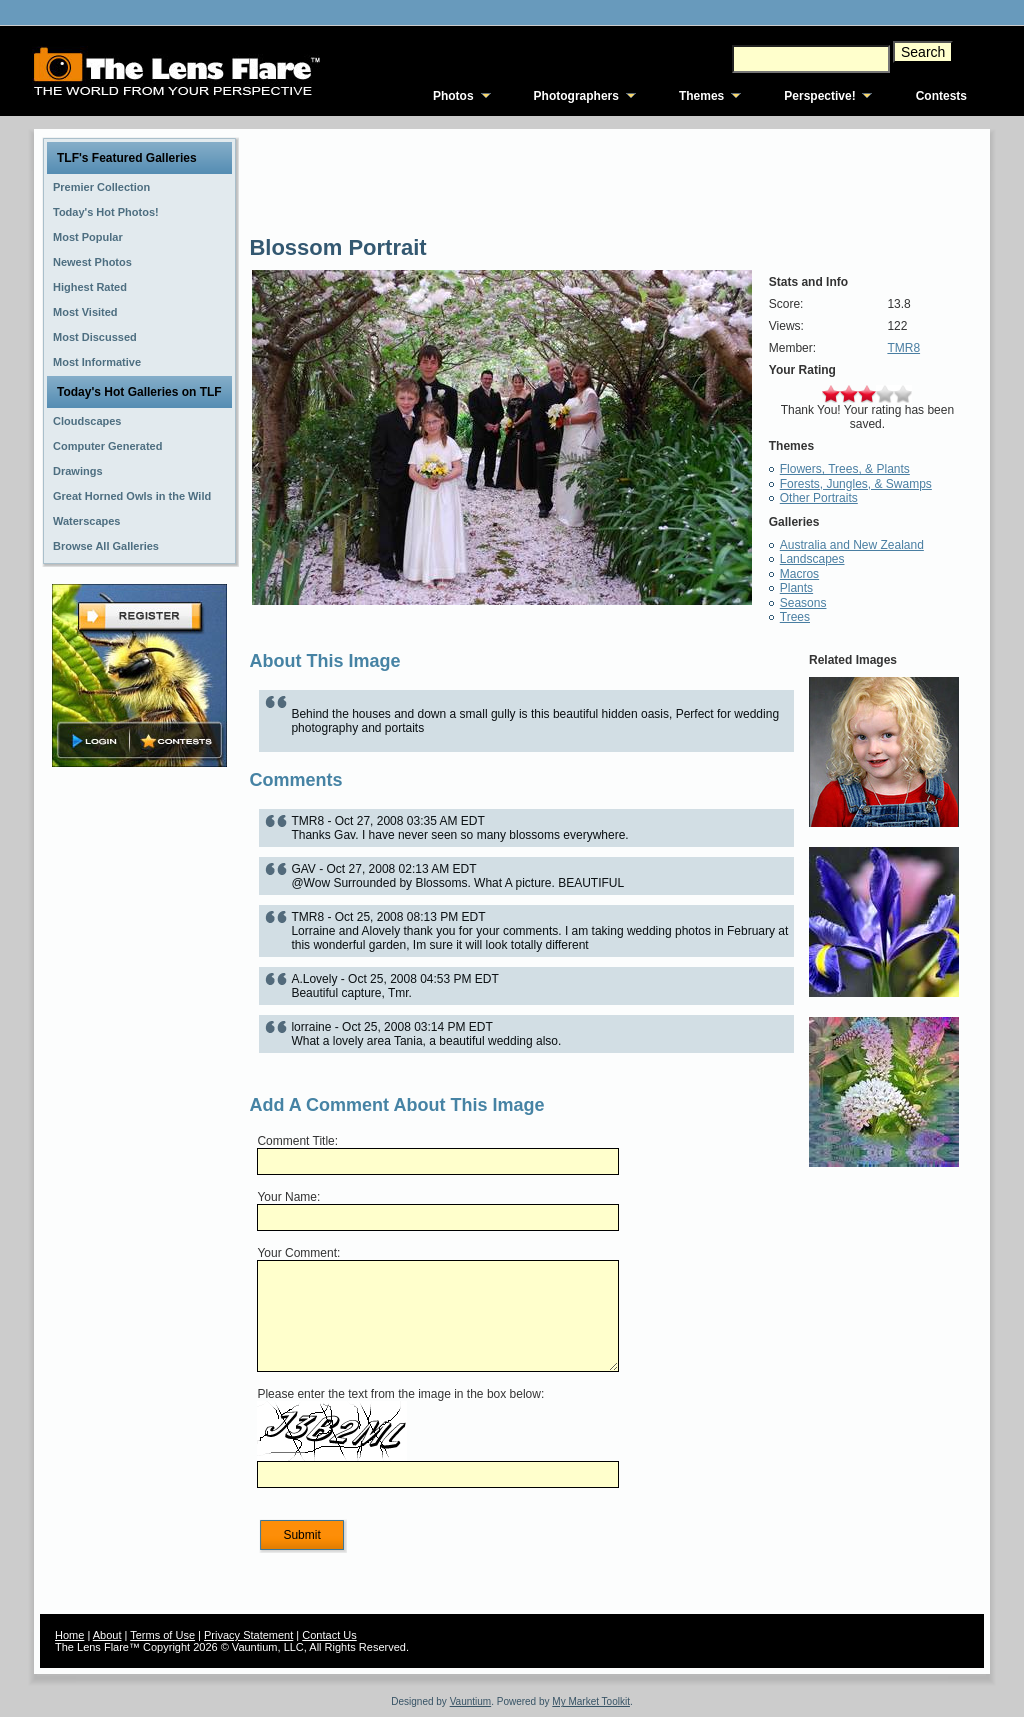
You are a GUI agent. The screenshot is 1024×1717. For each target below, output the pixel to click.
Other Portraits (819, 498)
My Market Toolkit (591, 1701)
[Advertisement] (140, 1087)
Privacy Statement (248, 1635)
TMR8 (903, 348)
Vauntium (471, 1701)
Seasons (803, 603)
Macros (799, 574)
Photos (453, 96)
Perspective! (819, 96)
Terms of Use (162, 1635)
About (107, 1635)
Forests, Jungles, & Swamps (856, 484)
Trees (795, 617)
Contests (941, 96)
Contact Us (329, 1635)
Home (69, 1635)
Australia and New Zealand (852, 545)
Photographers (576, 96)
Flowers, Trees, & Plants (845, 469)
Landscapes (812, 559)
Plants (796, 588)
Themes (701, 96)
